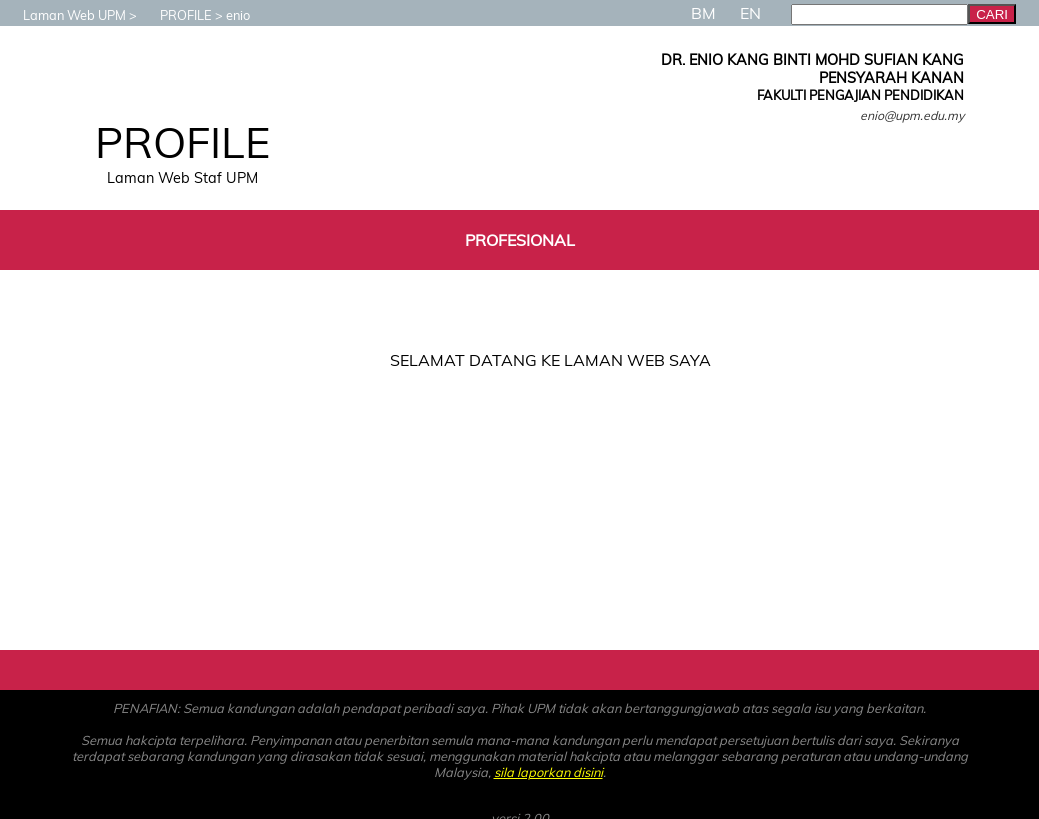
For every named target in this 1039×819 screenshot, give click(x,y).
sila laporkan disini (548, 772)
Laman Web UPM (64, 15)
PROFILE (176, 15)
